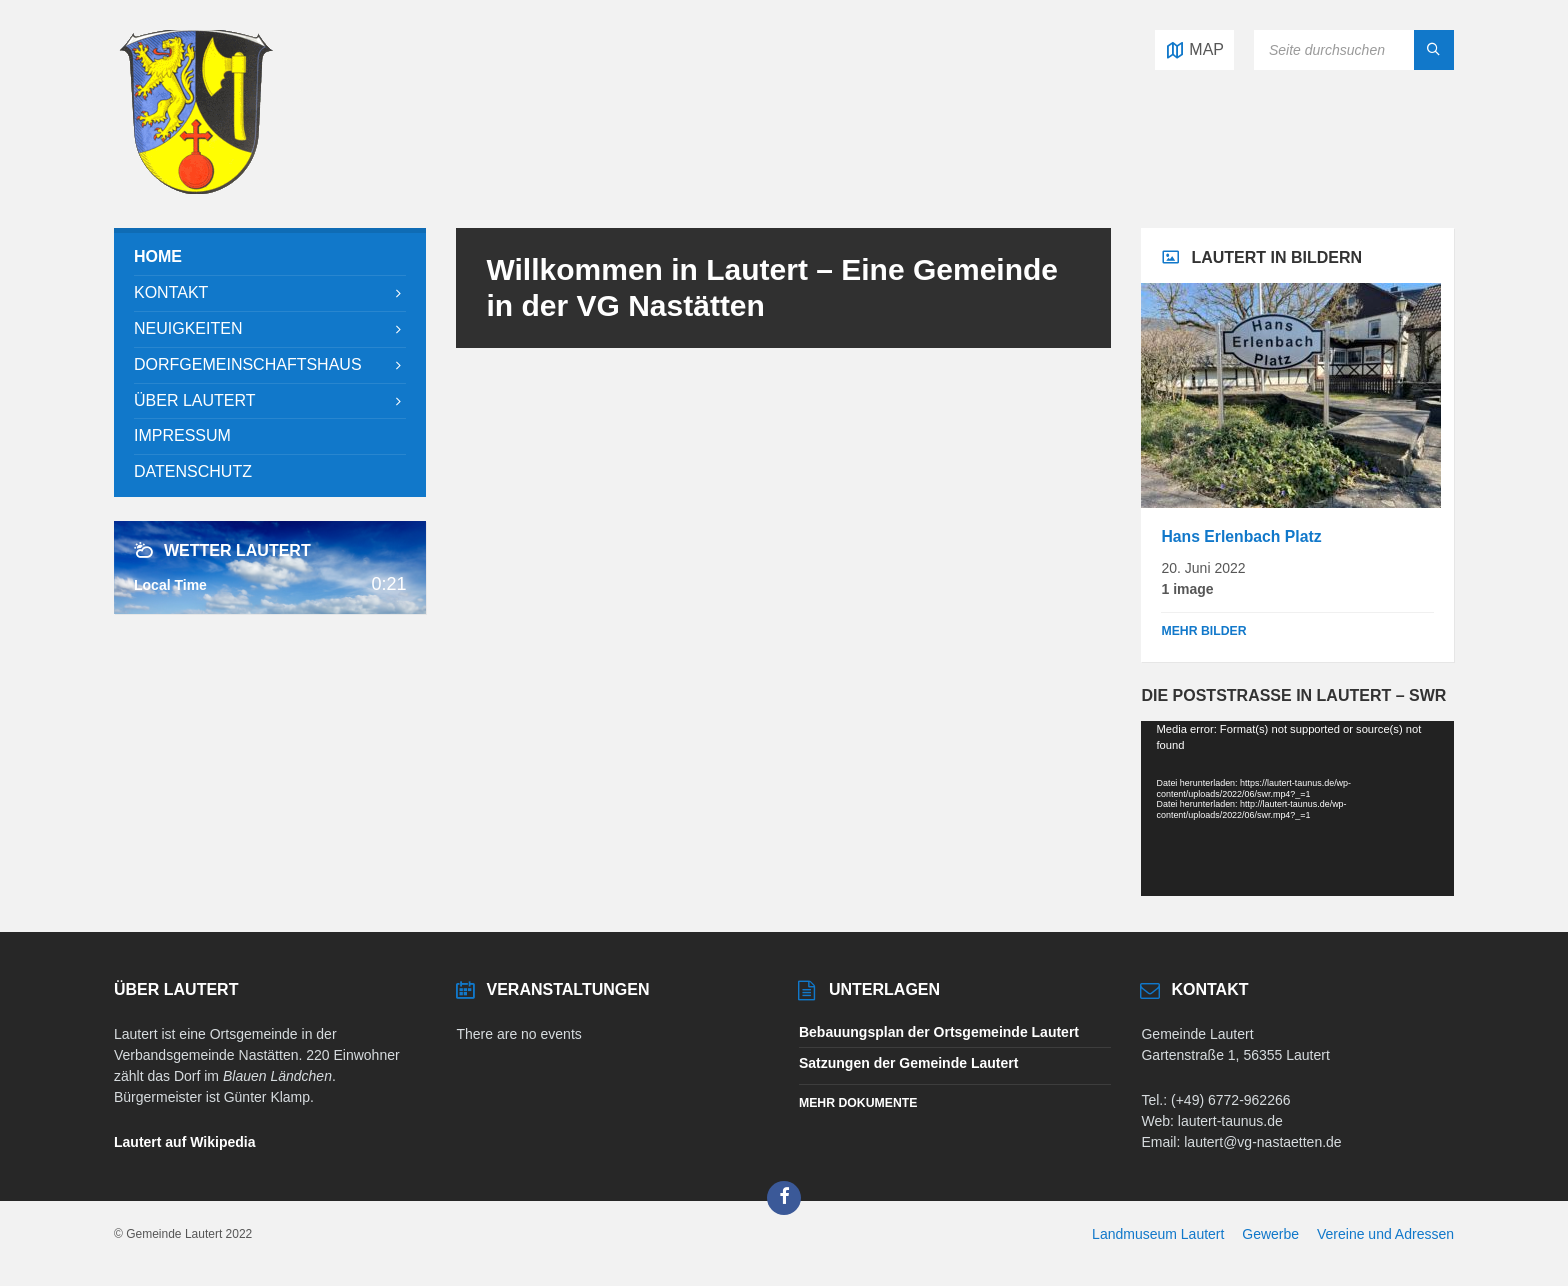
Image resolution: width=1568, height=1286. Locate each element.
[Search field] (1354, 50)
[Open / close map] (1194, 50)
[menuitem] (270, 257)
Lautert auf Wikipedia (184, 1142)
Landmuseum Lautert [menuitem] (1158, 1234)
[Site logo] (196, 188)
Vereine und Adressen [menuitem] (1385, 1234)
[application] (1297, 809)
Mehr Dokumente (858, 1103)
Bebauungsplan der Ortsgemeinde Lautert (939, 1032)
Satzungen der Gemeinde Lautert (908, 1063)
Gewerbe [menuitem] (1270, 1234)
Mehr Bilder (1203, 631)
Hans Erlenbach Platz (1241, 536)
